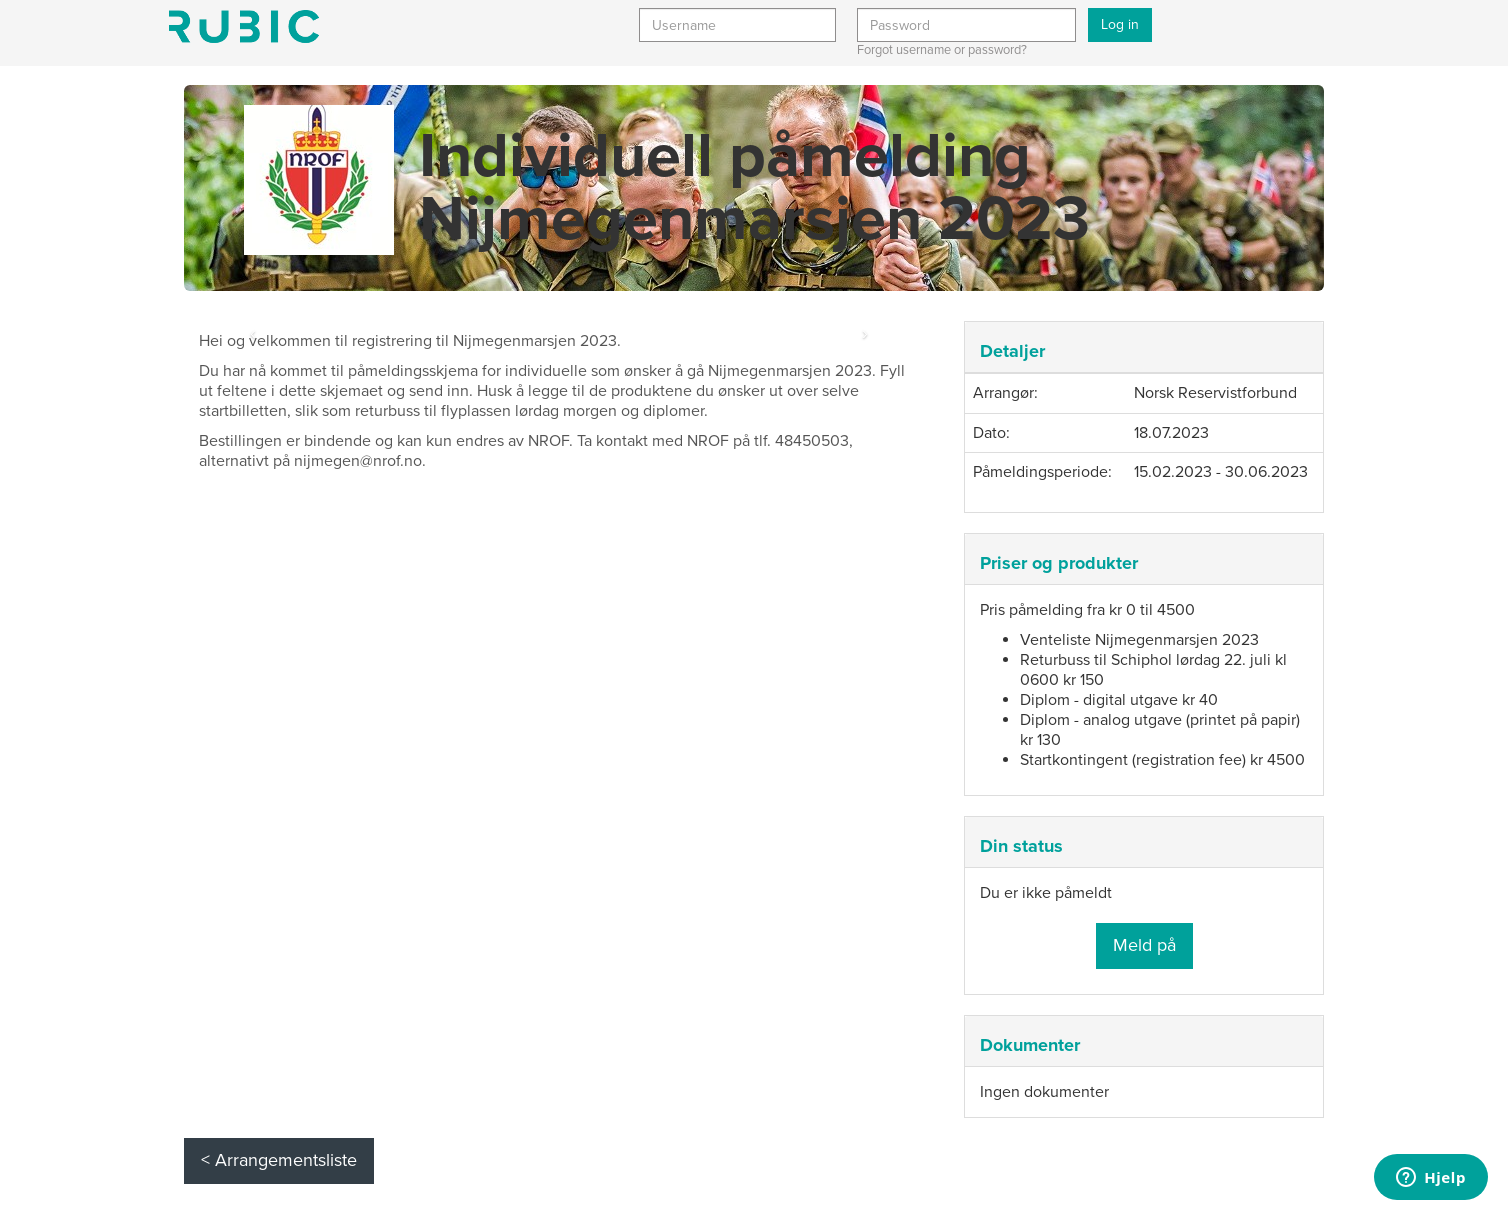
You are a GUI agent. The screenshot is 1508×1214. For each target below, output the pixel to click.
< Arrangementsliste (279, 1160)
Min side (244, 26)
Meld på (1144, 945)
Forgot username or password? (942, 50)
